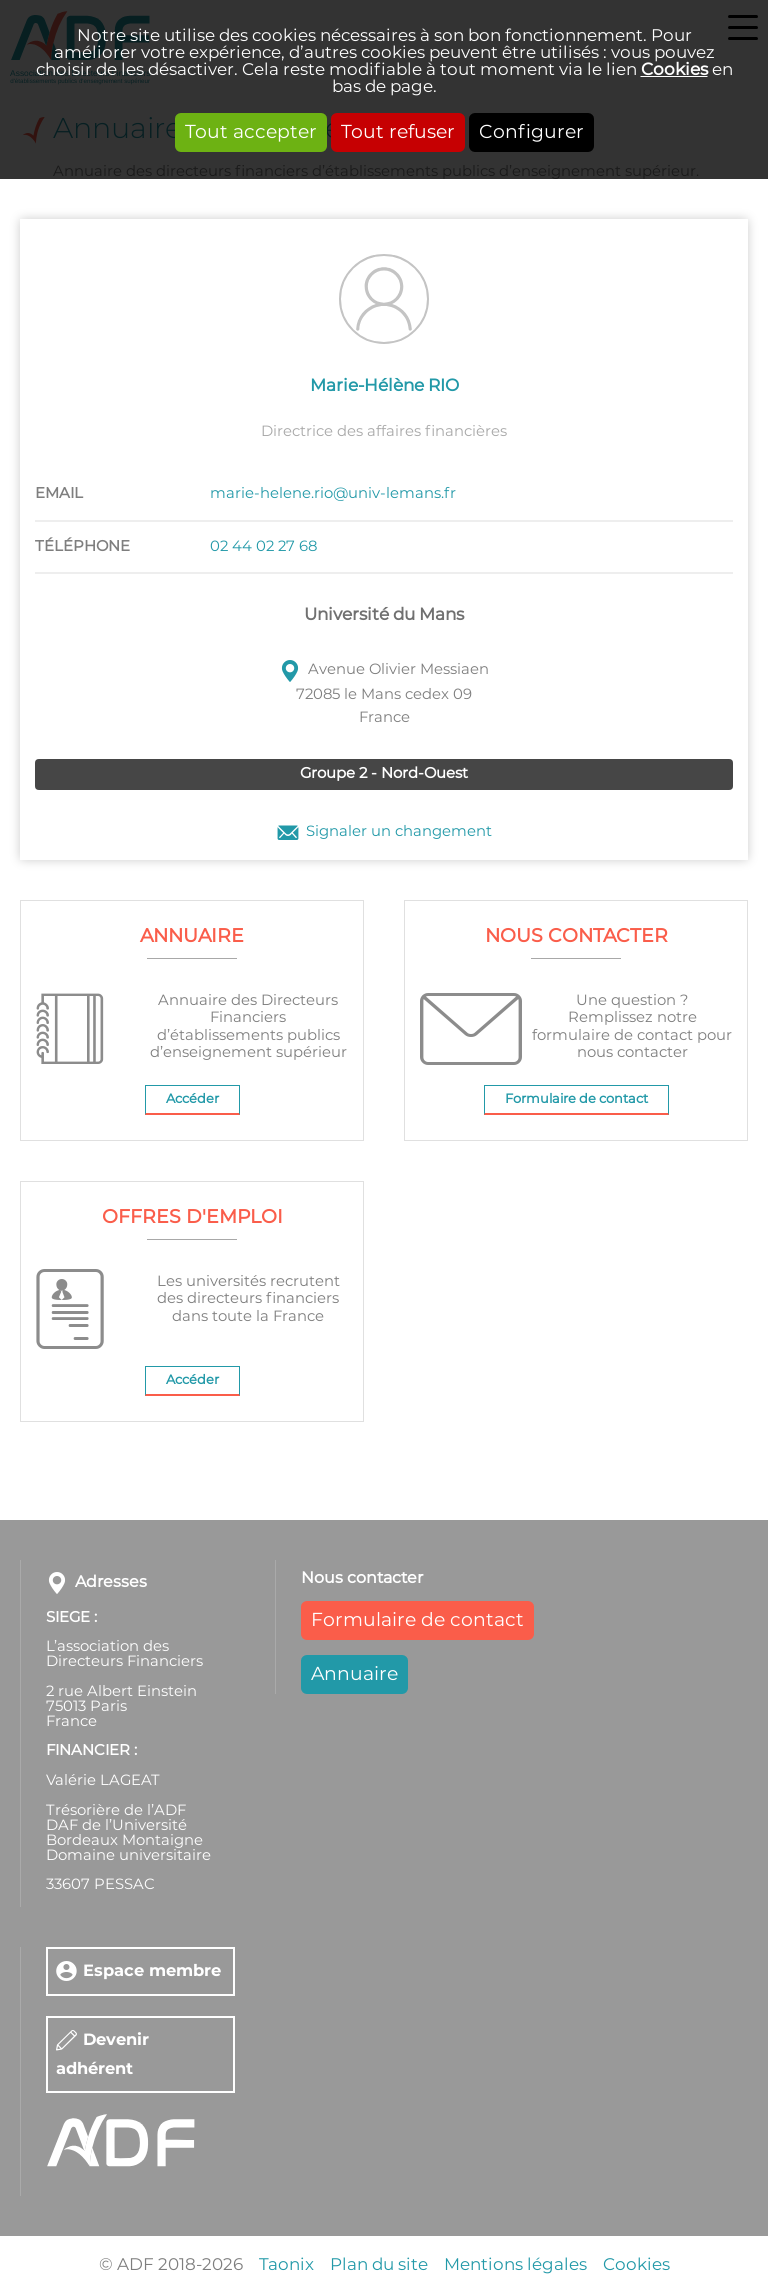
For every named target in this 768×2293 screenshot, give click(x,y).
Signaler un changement (399, 831)
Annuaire (354, 1674)
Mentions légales (515, 2264)
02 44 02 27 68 (263, 546)
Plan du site (379, 2264)
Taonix (286, 2264)
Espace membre (152, 1970)
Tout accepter (251, 132)
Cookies (674, 69)
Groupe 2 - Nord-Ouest (384, 773)
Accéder (192, 1099)
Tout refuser (398, 132)
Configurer (531, 132)
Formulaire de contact (576, 1099)
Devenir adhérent (102, 2054)
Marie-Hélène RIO (384, 385)
